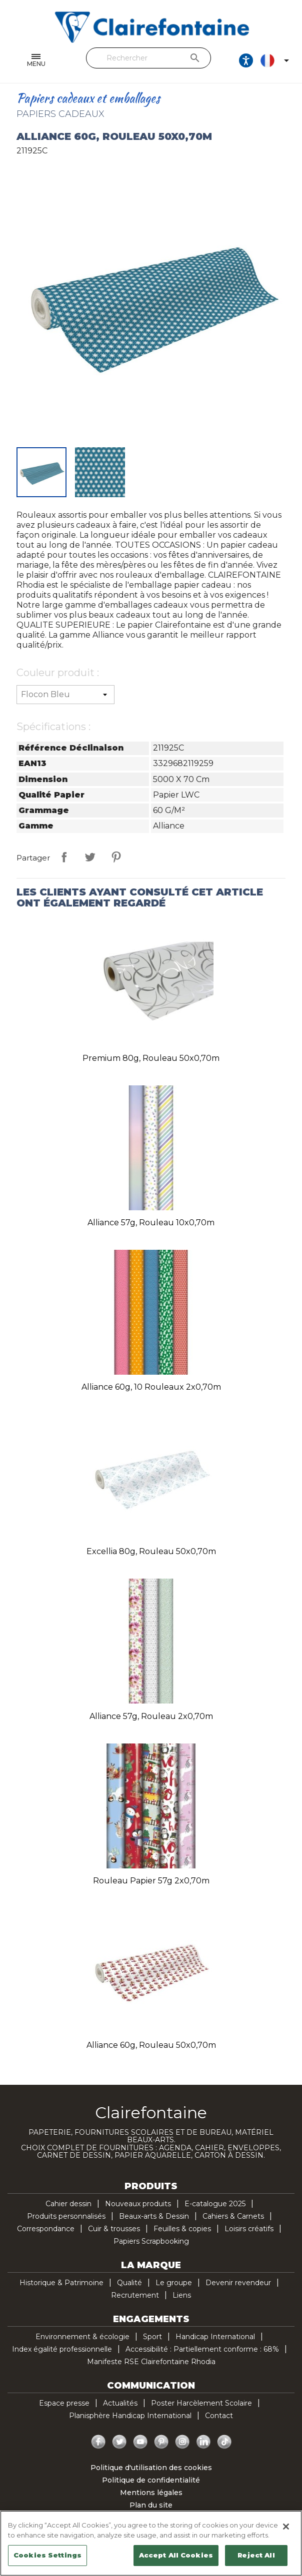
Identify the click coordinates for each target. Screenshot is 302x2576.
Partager (64, 857)
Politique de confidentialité (151, 2480)
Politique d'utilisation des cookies (151, 2467)
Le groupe (174, 2282)
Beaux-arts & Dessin (154, 2216)
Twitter (120, 2442)
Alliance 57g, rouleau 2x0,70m (151, 1716)
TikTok (224, 2442)
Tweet (90, 857)
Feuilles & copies (182, 2228)
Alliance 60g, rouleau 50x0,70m (151, 2045)
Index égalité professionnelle (62, 2349)
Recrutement (135, 2295)
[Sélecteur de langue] (276, 60)
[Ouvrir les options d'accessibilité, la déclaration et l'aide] (246, 60)
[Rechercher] (148, 57)
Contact (219, 2415)
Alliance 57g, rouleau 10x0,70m (151, 1222)
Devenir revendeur (238, 2282)
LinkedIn (204, 2442)
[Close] (286, 2527)
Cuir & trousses (114, 2228)
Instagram (182, 2442)
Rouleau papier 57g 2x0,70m (151, 1880)
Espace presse (64, 2403)
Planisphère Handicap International (130, 2415)
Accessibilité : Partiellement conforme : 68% (202, 2349)
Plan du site (151, 2505)
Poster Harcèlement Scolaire (201, 2403)
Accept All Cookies (176, 2555)
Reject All (256, 2555)
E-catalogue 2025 (215, 2203)
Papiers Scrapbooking (151, 2241)
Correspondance (45, 2228)
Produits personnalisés (66, 2216)
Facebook (98, 2442)
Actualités (120, 2403)
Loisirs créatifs (249, 2228)
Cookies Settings (48, 2555)
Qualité (129, 2282)
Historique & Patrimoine (62, 2282)
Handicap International (215, 2336)
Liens (181, 2295)
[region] (151, 2543)
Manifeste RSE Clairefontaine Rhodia (151, 2361)
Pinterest (116, 857)
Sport (152, 2336)
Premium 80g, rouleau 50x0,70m (151, 1058)
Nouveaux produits (138, 2203)
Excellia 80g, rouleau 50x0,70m (151, 1551)
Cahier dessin (69, 2203)
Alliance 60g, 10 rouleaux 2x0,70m (151, 1387)
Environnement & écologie (83, 2336)
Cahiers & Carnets (233, 2216)
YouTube (140, 2442)
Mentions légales (151, 2492)
